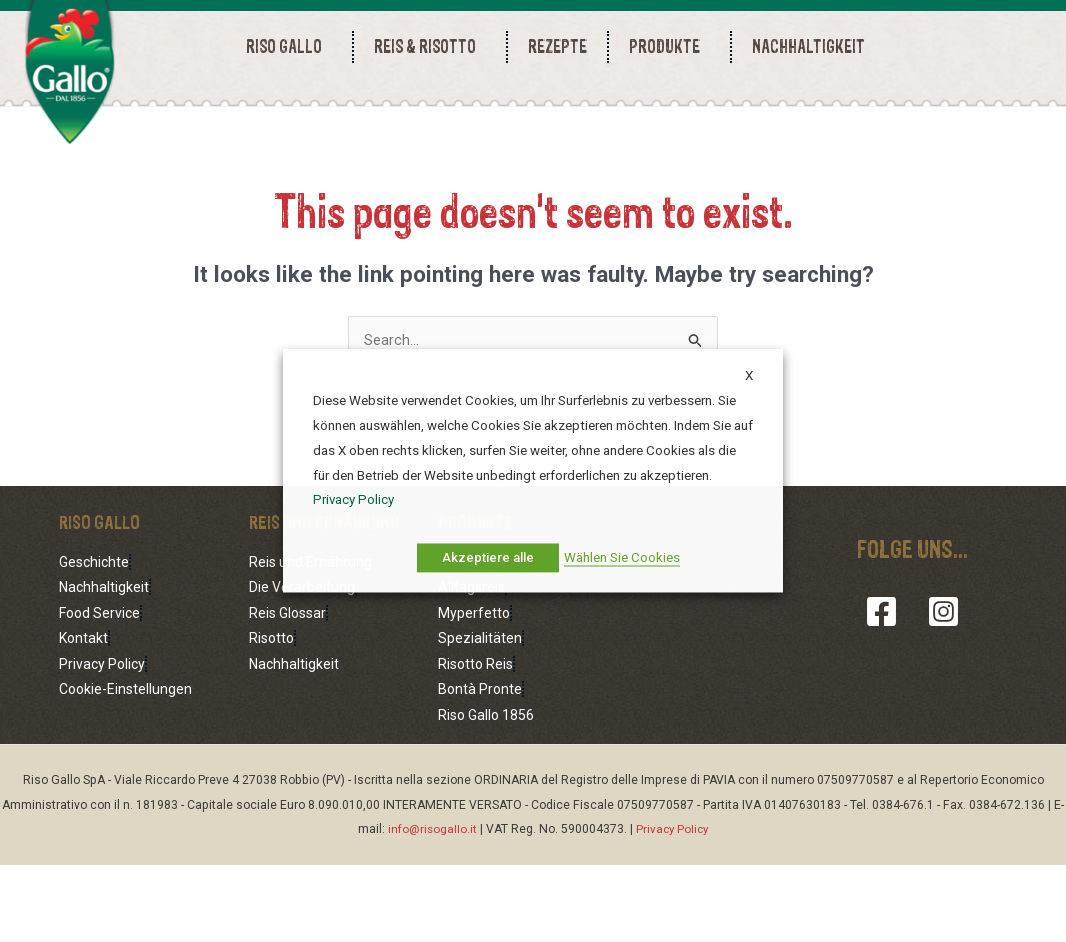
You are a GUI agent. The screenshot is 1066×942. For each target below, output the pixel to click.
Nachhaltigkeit (104, 669)
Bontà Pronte (480, 768)
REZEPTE (557, 46)
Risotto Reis (475, 743)
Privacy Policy (102, 743)
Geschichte (94, 644)
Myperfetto (474, 693)
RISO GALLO (289, 46)
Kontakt (83, 718)
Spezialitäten (480, 718)
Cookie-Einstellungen (125, 768)
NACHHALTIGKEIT (808, 46)
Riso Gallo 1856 (486, 792)
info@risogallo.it (431, 907)
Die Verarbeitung (302, 669)
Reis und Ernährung (310, 644)
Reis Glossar (287, 693)
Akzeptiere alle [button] (488, 558)
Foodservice (476, 644)
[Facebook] (885, 693)
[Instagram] (939, 693)
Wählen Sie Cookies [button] (622, 558)
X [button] (749, 375)
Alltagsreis (471, 669)
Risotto (271, 718)
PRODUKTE (669, 46)
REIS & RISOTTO (430, 46)
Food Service (99, 693)
